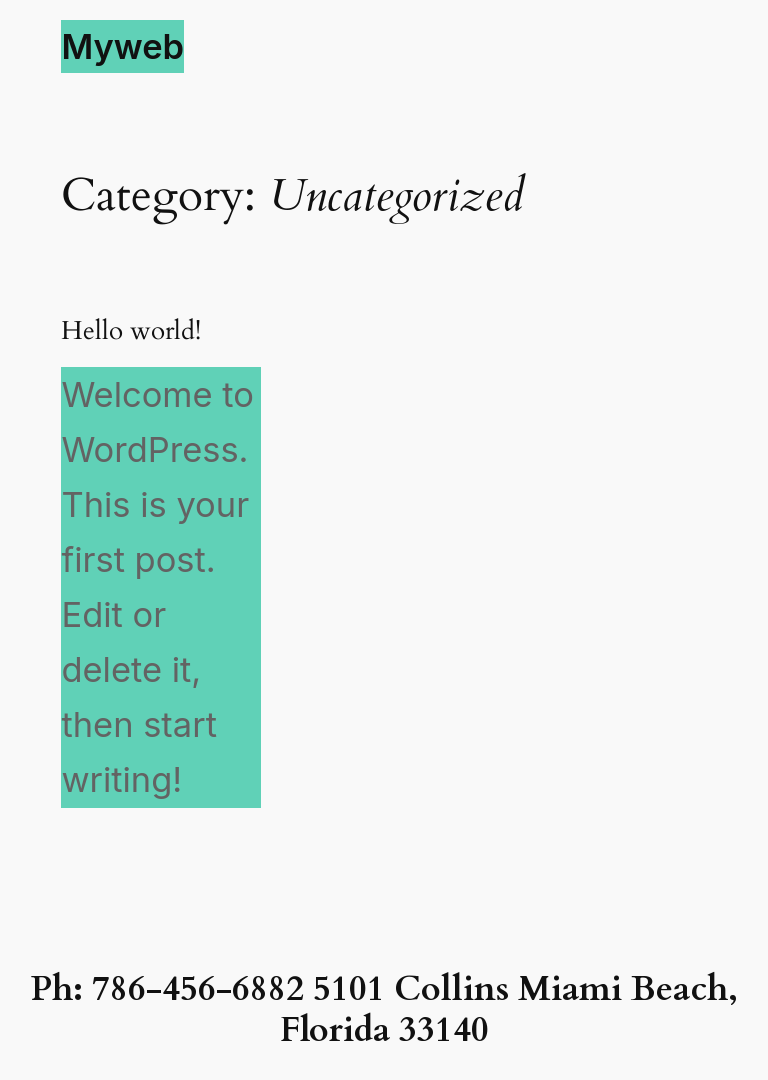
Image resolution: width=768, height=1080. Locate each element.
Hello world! (131, 331)
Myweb (122, 46)
